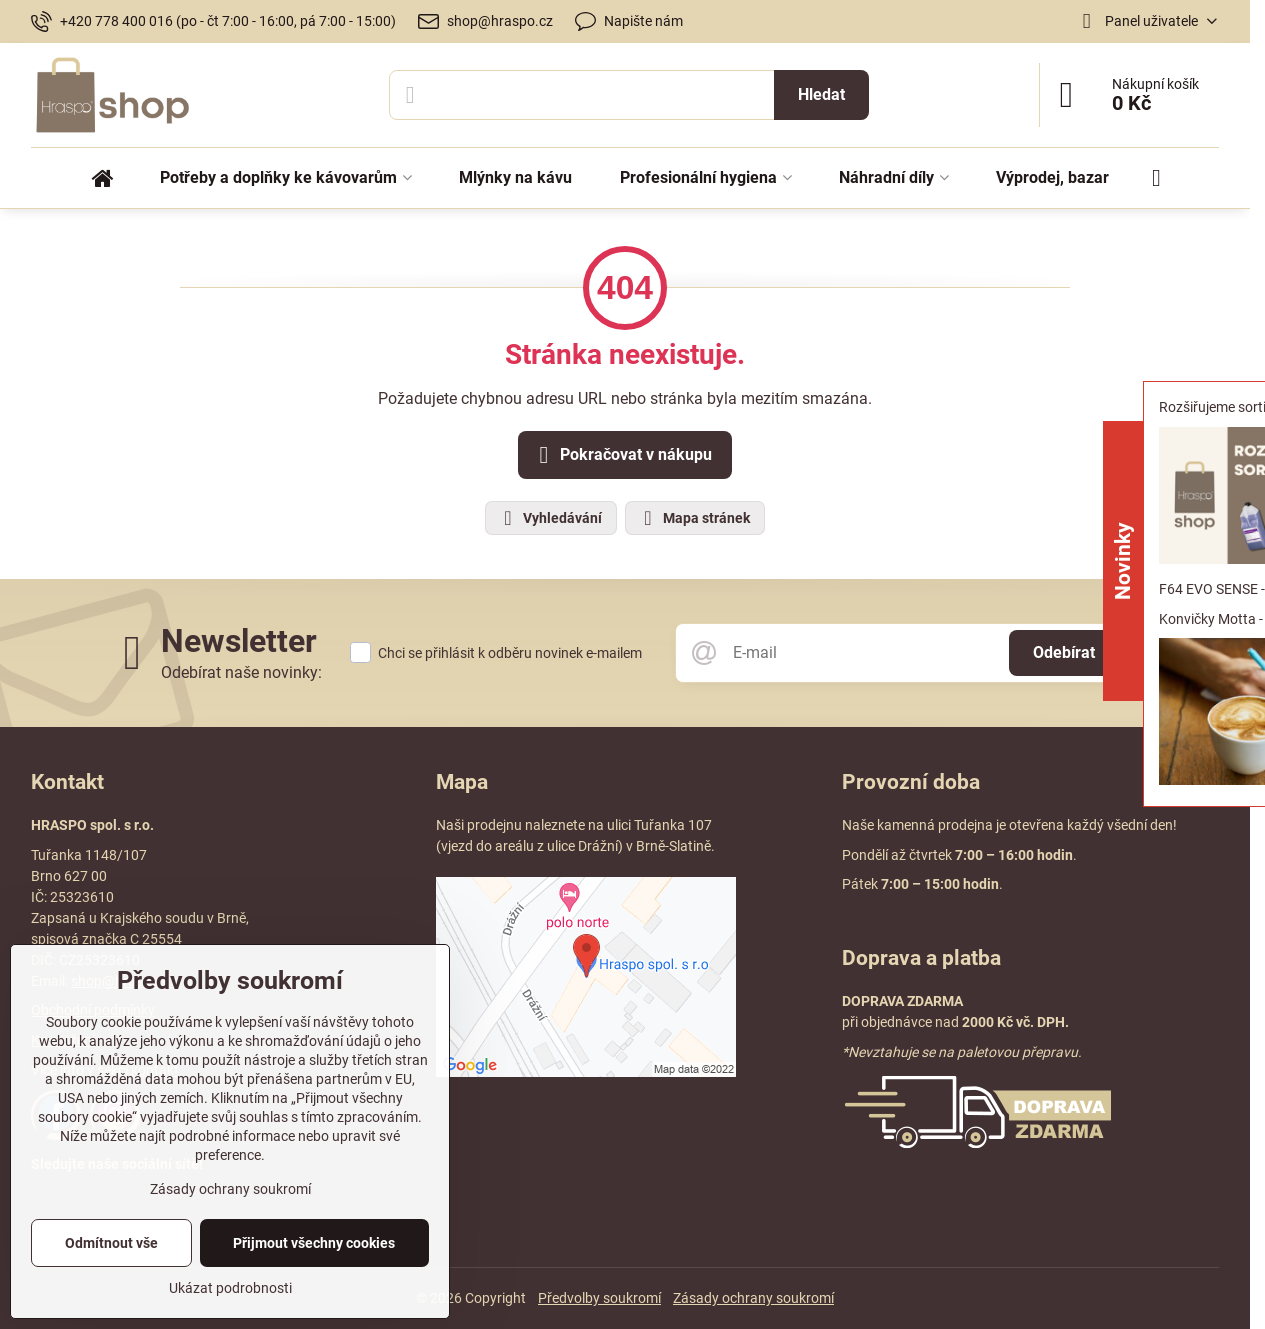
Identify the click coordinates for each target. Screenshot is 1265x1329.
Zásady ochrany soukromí (753, 1298)
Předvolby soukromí (599, 1298)
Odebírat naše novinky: (241, 672)
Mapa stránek (694, 518)
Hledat (821, 94)
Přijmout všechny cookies (314, 1243)
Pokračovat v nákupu (622, 455)
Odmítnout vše (111, 1243)
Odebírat (1064, 652)
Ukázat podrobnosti (230, 1288)
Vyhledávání (550, 518)
